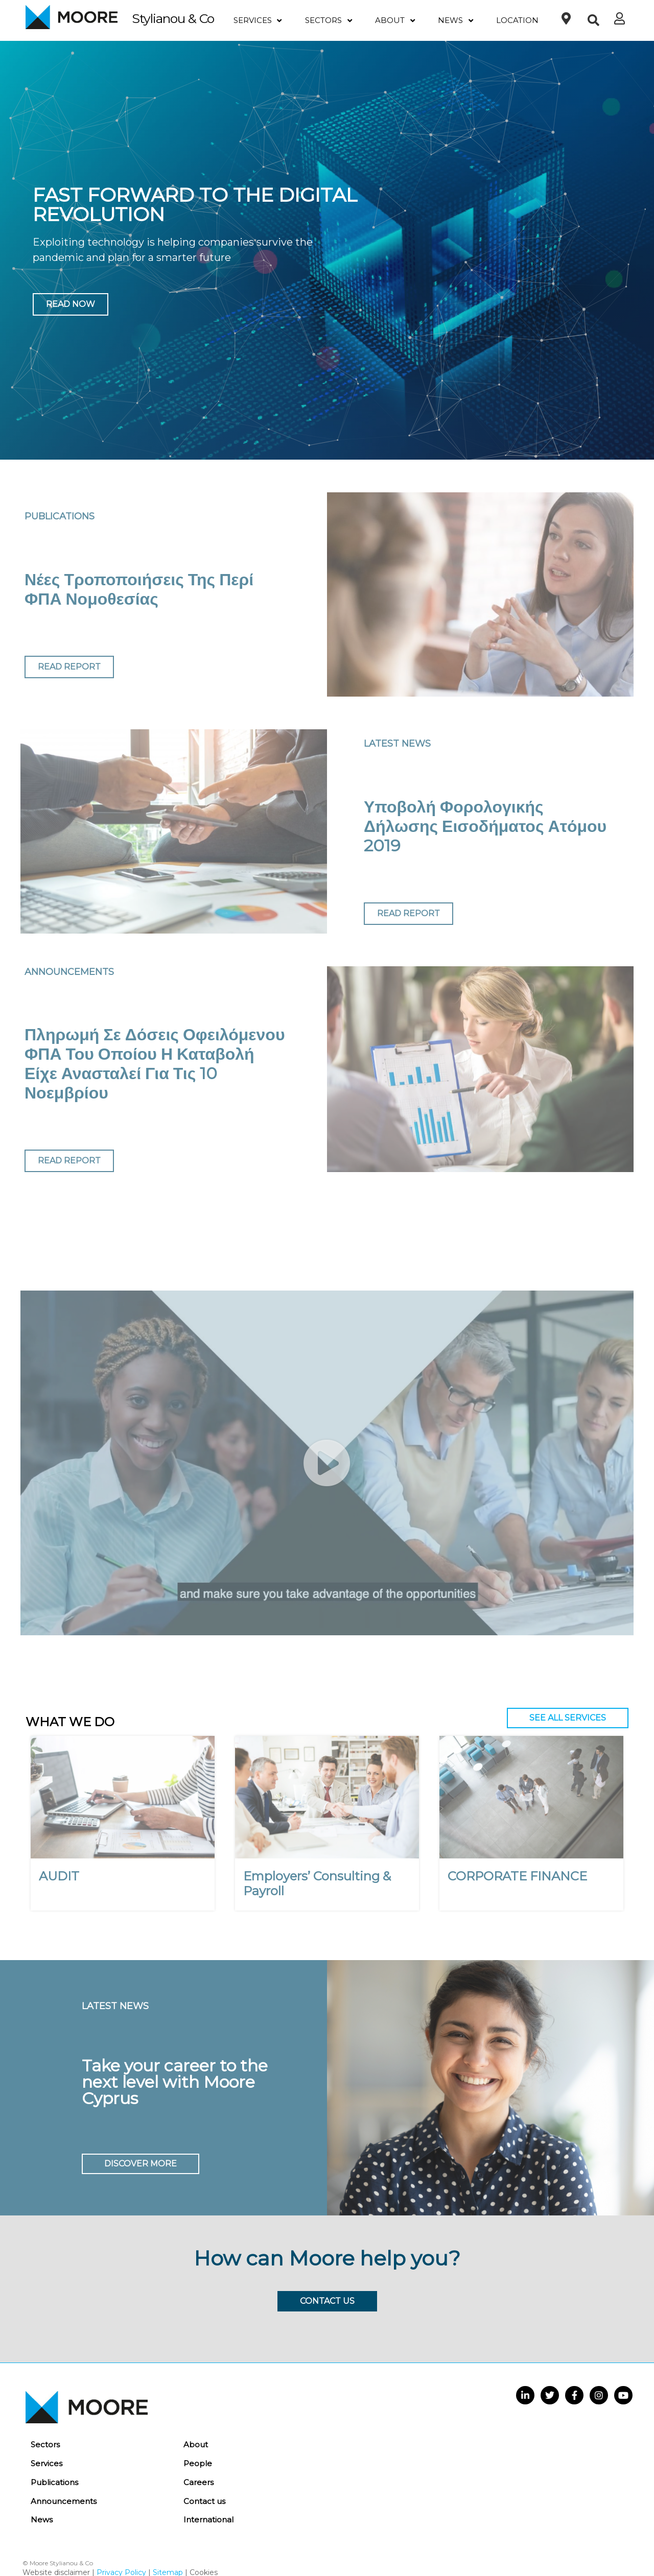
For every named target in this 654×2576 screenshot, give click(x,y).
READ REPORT (69, 667)
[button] (593, 20)
